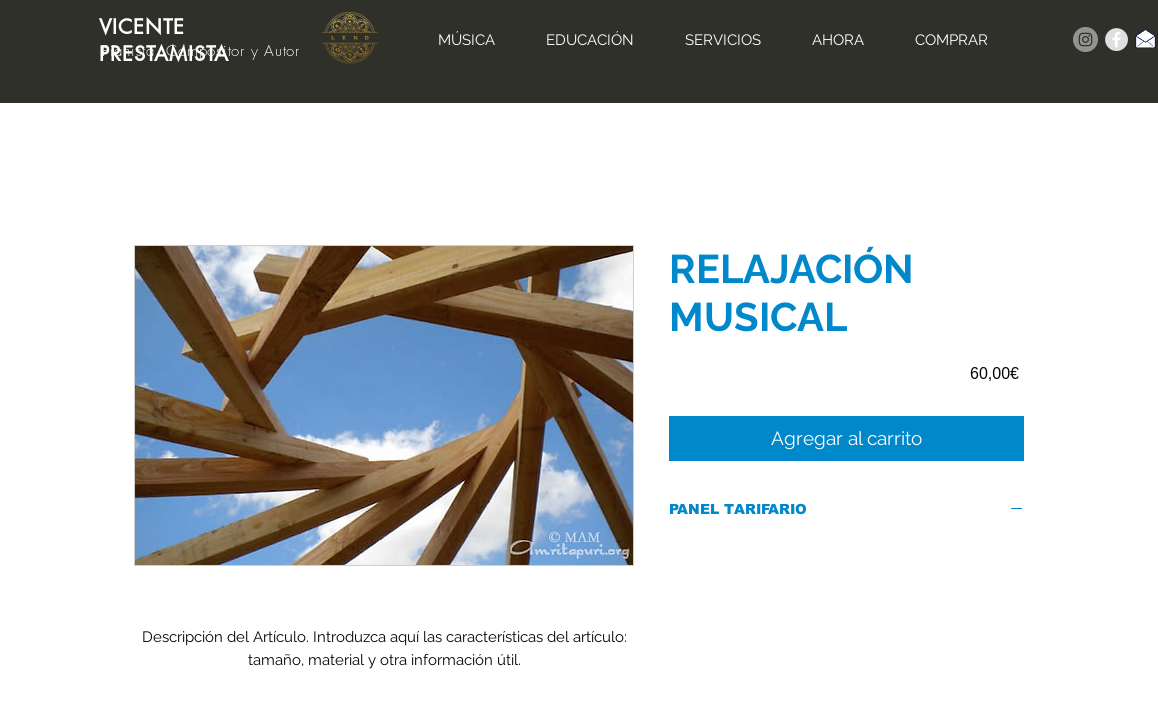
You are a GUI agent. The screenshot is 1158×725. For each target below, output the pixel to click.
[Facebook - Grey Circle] (1116, 39)
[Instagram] (1085, 39)
